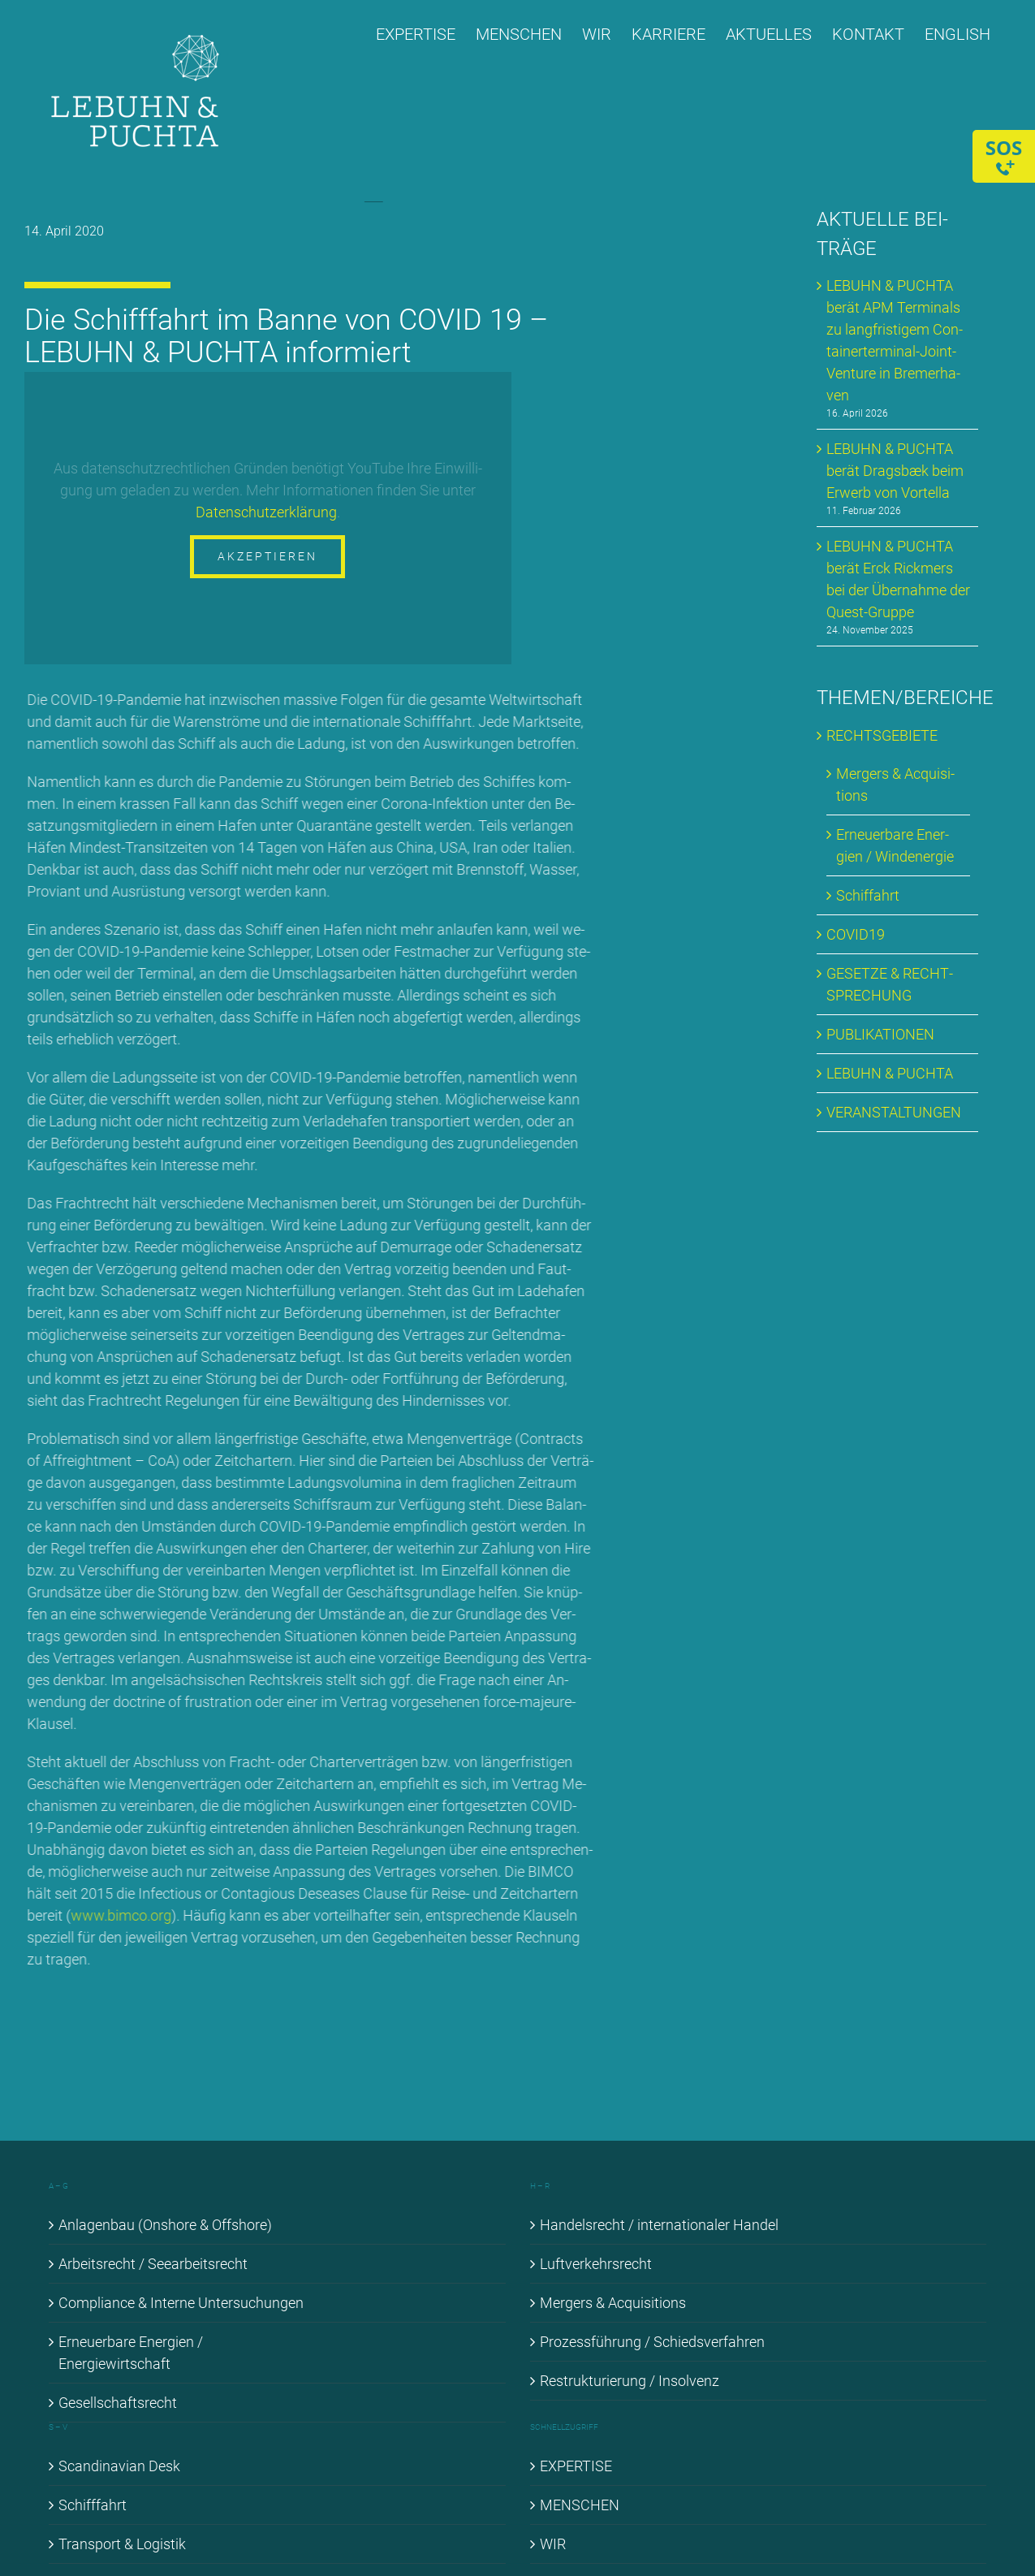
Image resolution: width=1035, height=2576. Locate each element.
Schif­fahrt (867, 895)
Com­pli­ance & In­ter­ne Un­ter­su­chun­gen (181, 2302)
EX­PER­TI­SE (576, 2465)
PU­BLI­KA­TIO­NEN (880, 1034)
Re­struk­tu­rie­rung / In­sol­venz (629, 2380)
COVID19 (855, 934)
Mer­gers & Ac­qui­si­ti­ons (613, 2302)
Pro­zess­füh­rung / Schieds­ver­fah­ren (652, 2341)
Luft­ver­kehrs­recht (596, 2263)
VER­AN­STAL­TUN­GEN (893, 1112)
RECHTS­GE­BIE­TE (882, 735)
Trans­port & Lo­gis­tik (122, 2543)
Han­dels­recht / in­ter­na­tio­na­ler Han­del (659, 2224)
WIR (553, 2543)
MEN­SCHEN (579, 2504)
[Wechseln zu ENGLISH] (957, 34)
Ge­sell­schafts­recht (117, 2402)
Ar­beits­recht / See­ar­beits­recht (153, 2263)
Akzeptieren (268, 556)
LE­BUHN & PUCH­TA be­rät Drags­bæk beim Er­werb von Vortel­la (895, 470)
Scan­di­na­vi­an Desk (119, 2465)
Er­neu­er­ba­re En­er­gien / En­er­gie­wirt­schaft (130, 2352)
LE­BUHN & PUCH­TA (889, 1073)
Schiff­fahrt (92, 2504)
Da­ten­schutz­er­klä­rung (267, 512)
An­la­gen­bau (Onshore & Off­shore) (165, 2224)
